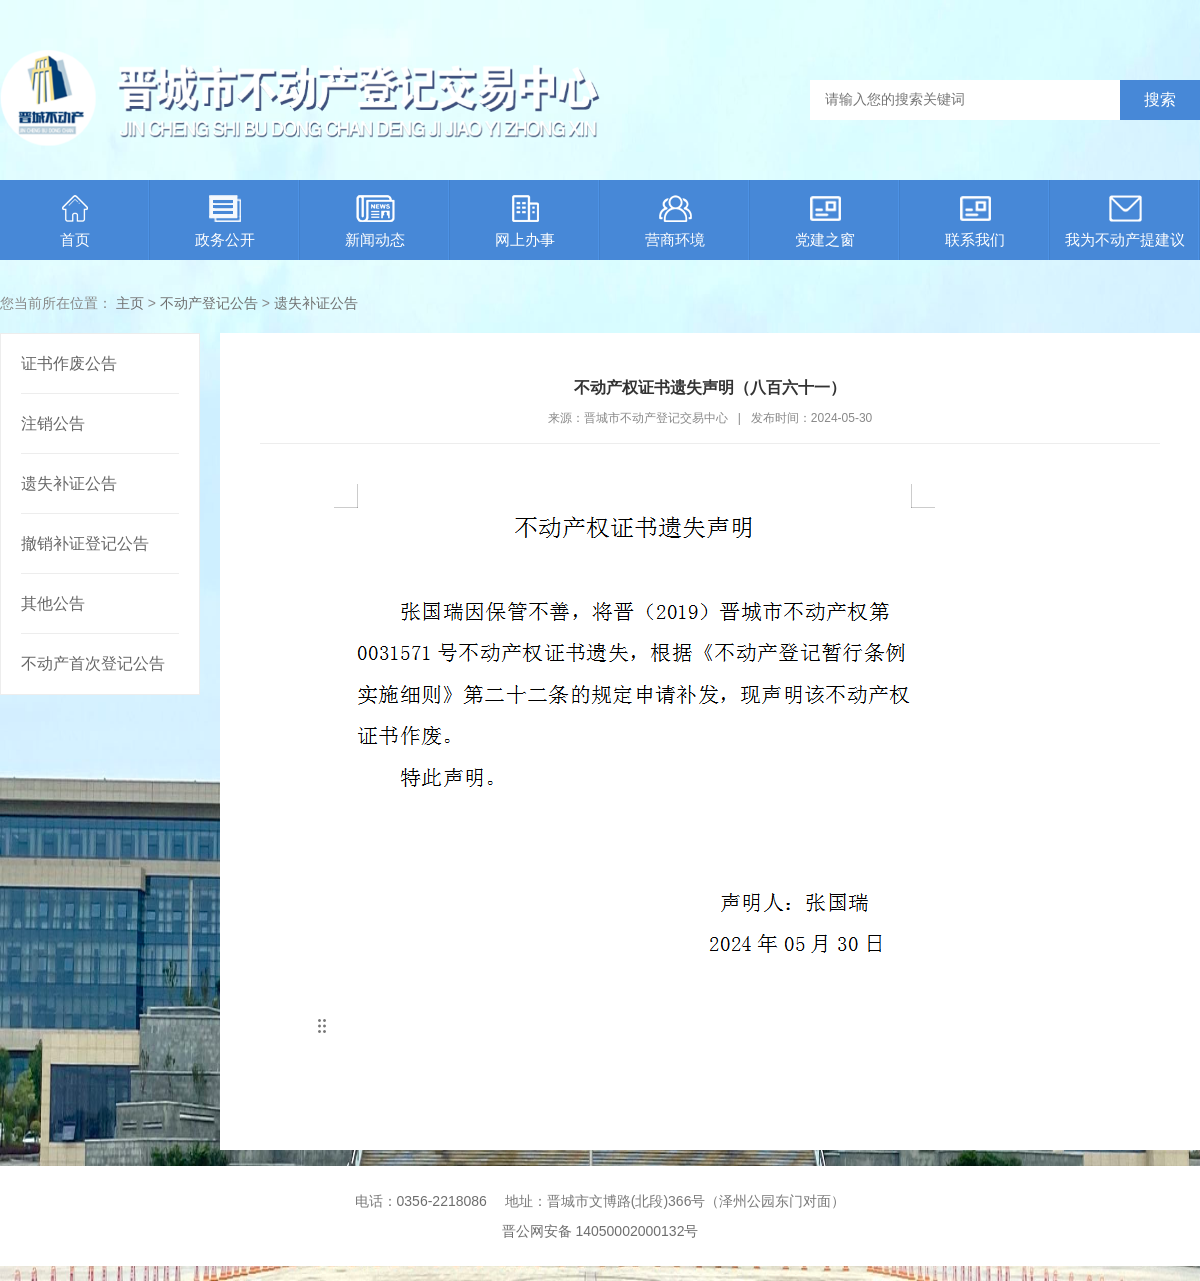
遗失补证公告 (316, 303)
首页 (75, 221)
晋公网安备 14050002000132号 (600, 1231)
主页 (130, 303)
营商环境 (675, 221)
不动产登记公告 (209, 303)
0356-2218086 (442, 1201)
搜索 (1160, 99)
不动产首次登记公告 (93, 663)
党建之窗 (825, 221)
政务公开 (225, 221)
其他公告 (53, 603)
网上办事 (525, 221)
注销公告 (53, 423)
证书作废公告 (69, 363)
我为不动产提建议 (1125, 221)
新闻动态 (375, 221)
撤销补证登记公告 (85, 543)
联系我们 (975, 221)
